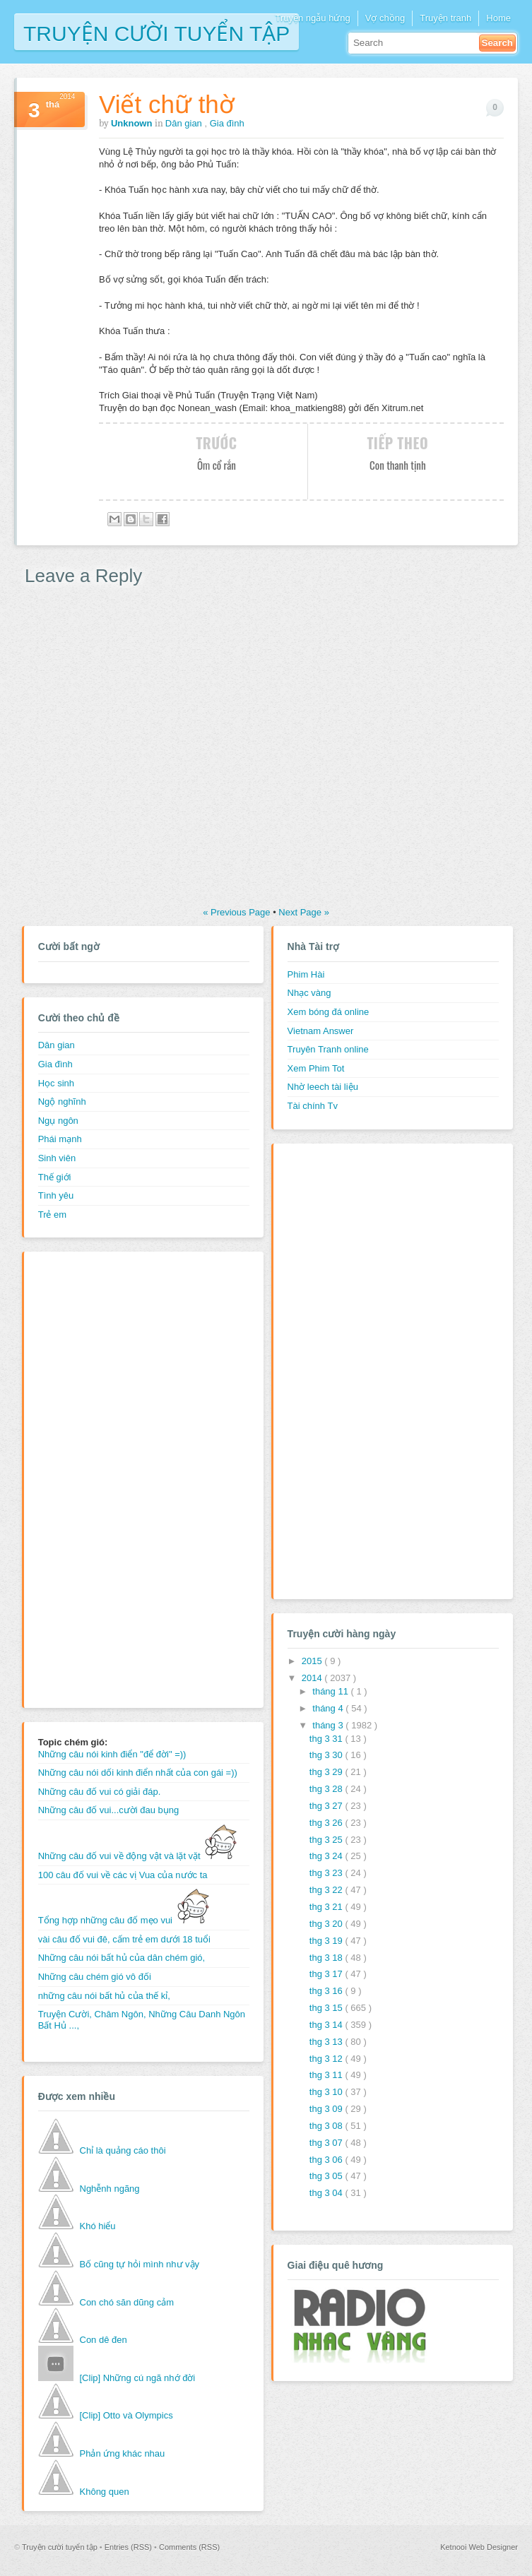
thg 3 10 (327, 2092)
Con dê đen (103, 2339)
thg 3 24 (327, 1856)
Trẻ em (52, 1214)
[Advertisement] (94, 1478)
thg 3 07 (327, 2142)
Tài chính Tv (313, 1105)
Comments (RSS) (189, 2547)
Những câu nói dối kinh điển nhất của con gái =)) (137, 1772)
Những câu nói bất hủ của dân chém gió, (122, 1957)
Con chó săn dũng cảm (127, 2302)
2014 (313, 1678)
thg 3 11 (327, 2075)
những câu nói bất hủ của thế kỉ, (104, 1995)
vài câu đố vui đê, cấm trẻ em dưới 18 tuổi (124, 1939)
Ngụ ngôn (58, 1120)
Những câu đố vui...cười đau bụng (108, 1810)
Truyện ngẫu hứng (312, 18)
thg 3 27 (327, 1805)
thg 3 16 (327, 1991)
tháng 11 (331, 1691)
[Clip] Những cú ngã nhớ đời (138, 2378)
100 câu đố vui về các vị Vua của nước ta (123, 1875)
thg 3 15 (327, 2007)
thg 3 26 (327, 1822)
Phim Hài (306, 974)
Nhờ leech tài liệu (323, 1086)
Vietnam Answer (321, 1031)
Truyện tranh (445, 18)
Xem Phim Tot (316, 1068)
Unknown (133, 123)
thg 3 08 (327, 2125)
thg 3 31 (327, 1738)
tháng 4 (328, 1708)
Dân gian (185, 123)
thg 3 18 (327, 1957)
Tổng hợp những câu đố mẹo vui (124, 1920)
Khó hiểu (98, 2226)
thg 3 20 (327, 1923)
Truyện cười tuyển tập (156, 32)
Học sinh (56, 1083)
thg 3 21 (327, 1906)
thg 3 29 (327, 1772)
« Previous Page (238, 912)
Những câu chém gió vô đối (94, 1976)
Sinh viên (57, 1158)
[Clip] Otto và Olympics (126, 2415)
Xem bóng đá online (329, 1012)
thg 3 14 (327, 2024)
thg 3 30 (327, 1755)
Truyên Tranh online (328, 1049)
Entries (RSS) (129, 2547)
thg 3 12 (327, 2058)
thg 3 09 (327, 2108)
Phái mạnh (60, 1139)
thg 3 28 (327, 1788)
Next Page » (303, 912)
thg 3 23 (327, 1873)
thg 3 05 (327, 2176)
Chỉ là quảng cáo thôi (123, 2150)
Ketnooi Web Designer (479, 2547)
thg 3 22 (327, 1889)
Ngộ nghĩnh (62, 1101)
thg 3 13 (327, 2041)
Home (498, 18)
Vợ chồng (385, 18)
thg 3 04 (327, 2193)
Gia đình (227, 123)
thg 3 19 (327, 1940)
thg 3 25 (327, 1839)
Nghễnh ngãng (110, 2188)
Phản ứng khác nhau (122, 2453)
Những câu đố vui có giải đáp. (99, 1791)
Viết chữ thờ (167, 104)
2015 (313, 1661)
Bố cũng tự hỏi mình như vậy (140, 2264)
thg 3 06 (327, 2159)
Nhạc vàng (309, 992)
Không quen (104, 2491)
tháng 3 (328, 1725)
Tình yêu (56, 1195)
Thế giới (54, 1177)
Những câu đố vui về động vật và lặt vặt (138, 1856)
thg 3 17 (327, 1974)
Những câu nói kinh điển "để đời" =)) (112, 1754)
